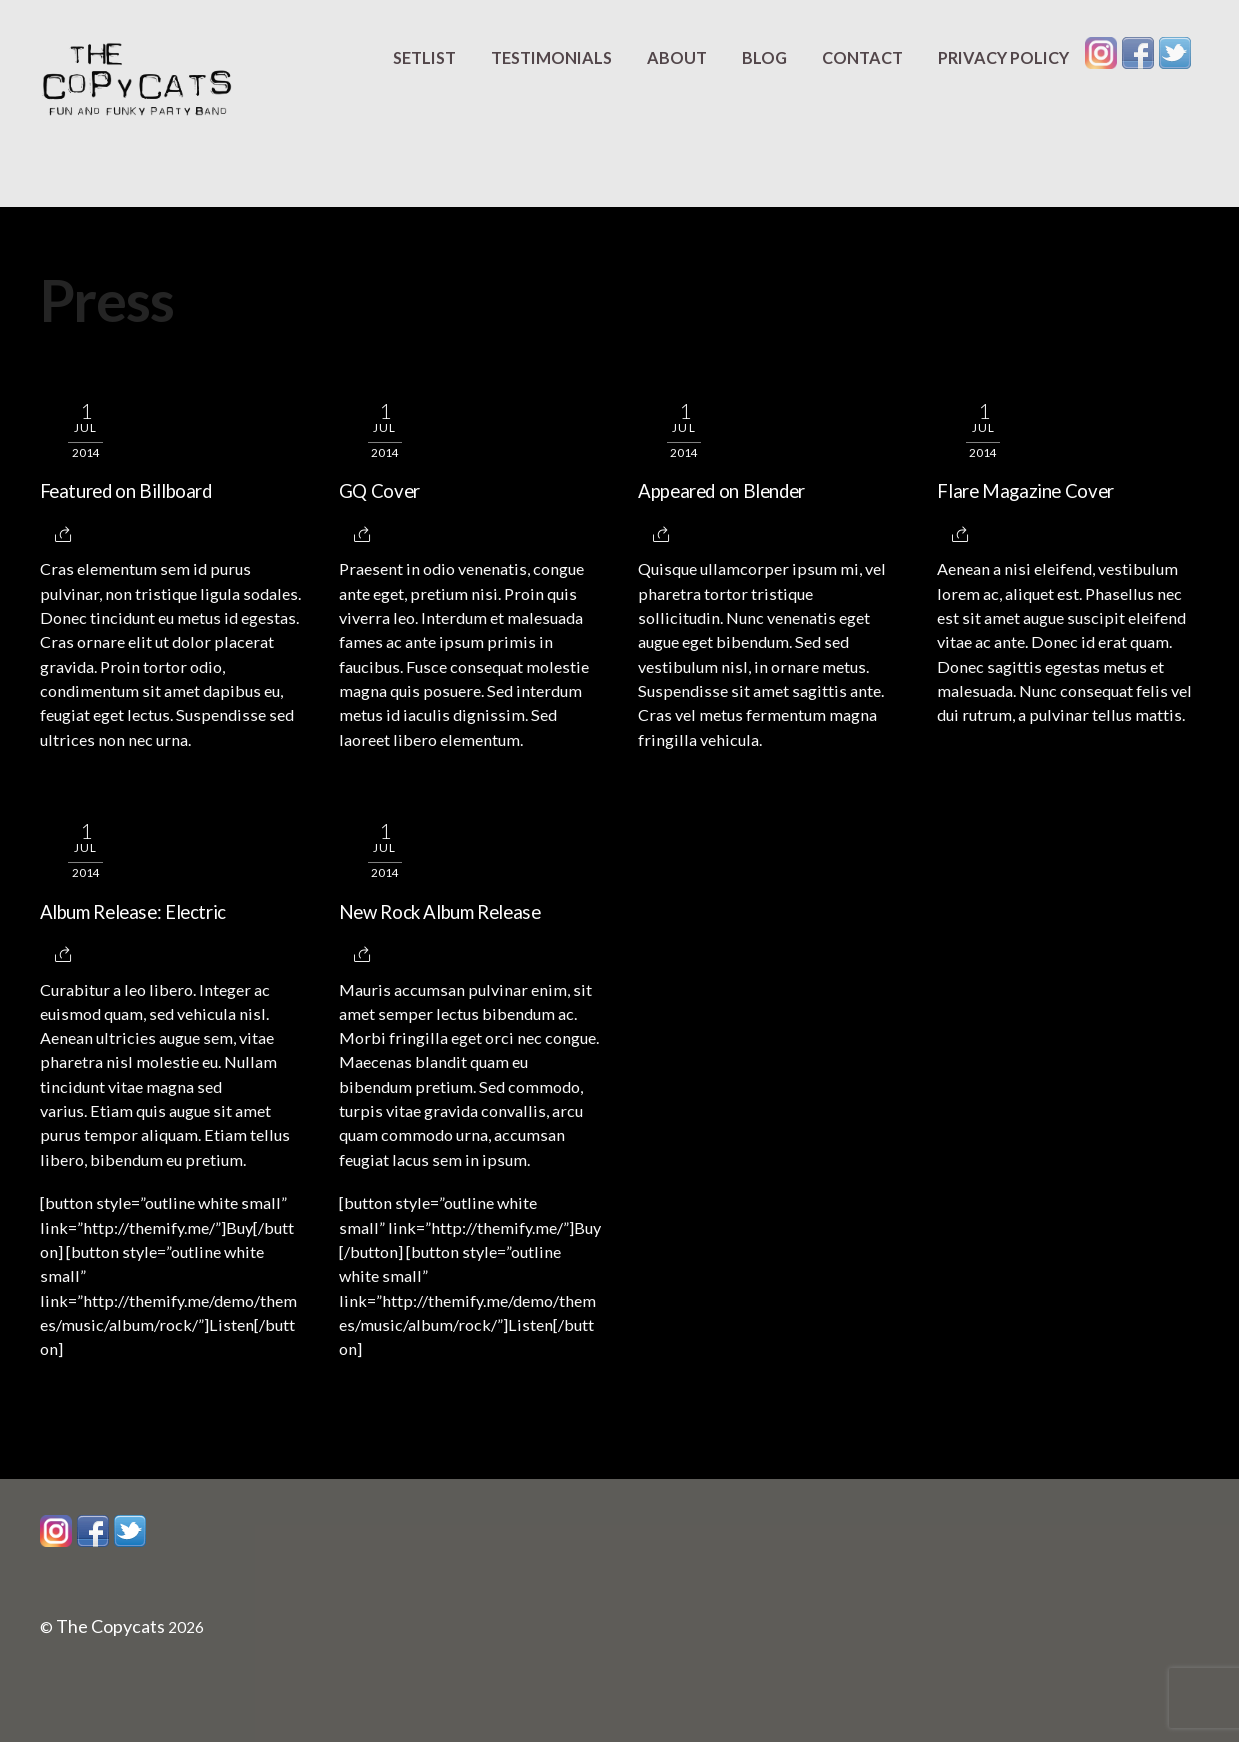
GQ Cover (379, 491)
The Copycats (110, 1626)
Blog (764, 57)
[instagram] (1101, 52)
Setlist (424, 57)
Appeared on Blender (721, 491)
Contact (862, 57)
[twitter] (1175, 52)
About (677, 57)
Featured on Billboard (126, 491)
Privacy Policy (1003, 57)
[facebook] (1138, 52)
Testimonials (551, 57)
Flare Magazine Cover (1025, 491)
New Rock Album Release (440, 912)
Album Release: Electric (133, 912)
